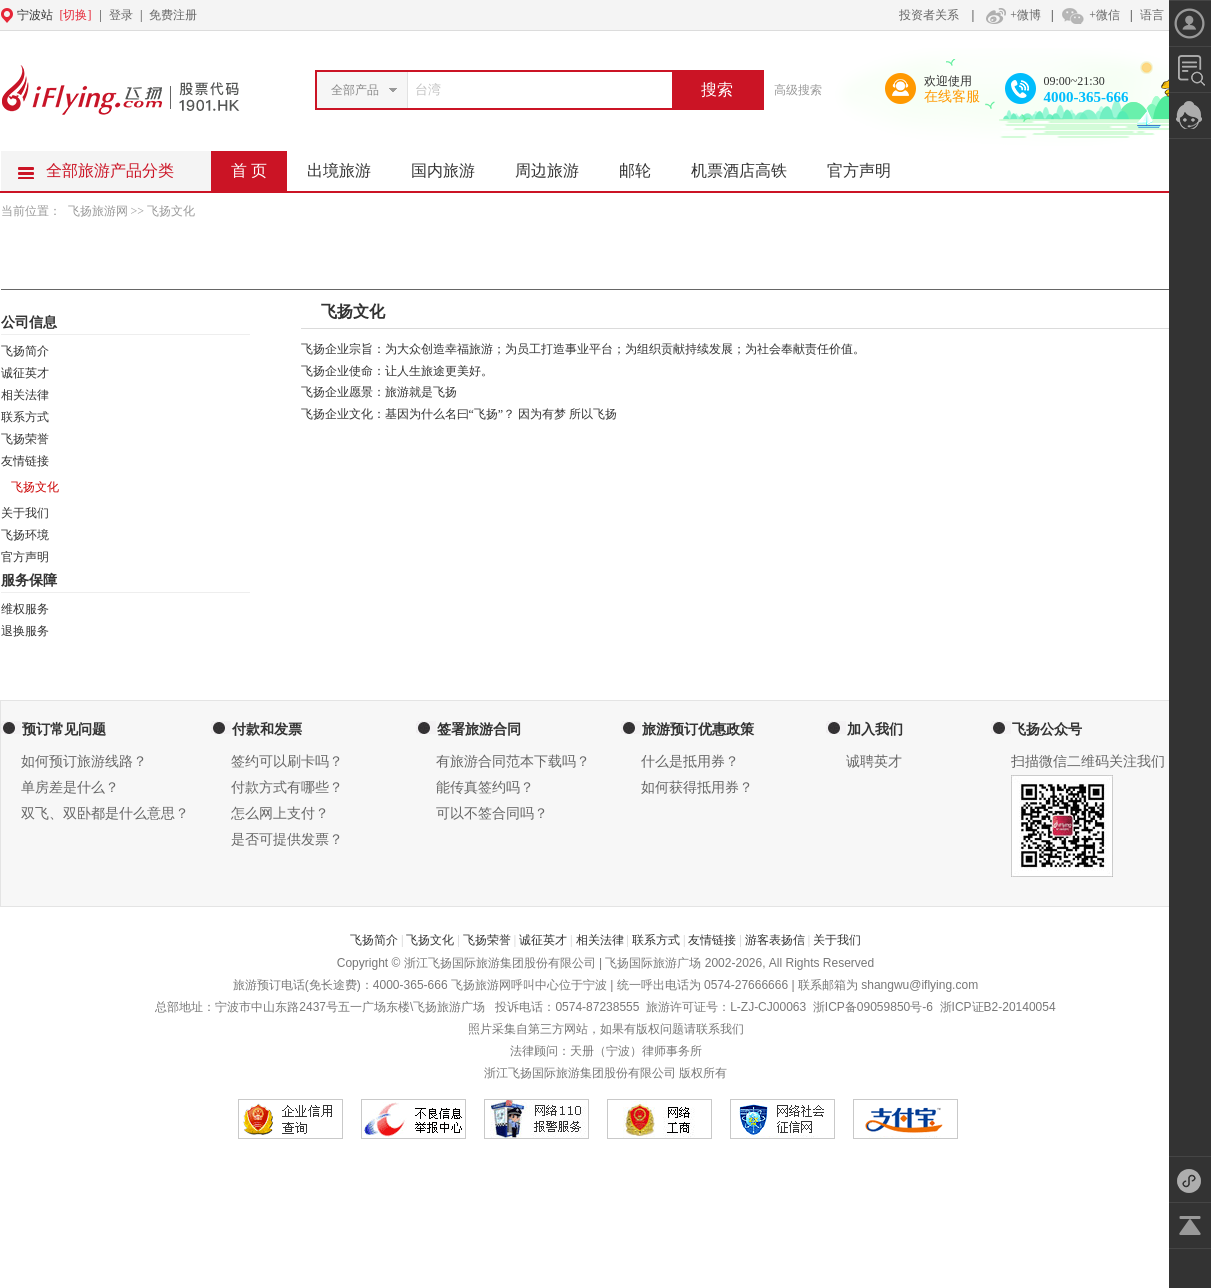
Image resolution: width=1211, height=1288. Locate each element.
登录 (121, 15)
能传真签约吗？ (485, 787)
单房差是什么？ (70, 787)
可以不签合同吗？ (492, 813)
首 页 (249, 170)
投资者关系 (929, 15)
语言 (1152, 15)
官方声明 (869, 165)
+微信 (1090, 15)
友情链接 (25, 461)
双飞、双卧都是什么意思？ (105, 813)
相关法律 (25, 395)
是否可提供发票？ (287, 839)
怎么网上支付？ (280, 813)
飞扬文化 (430, 940)
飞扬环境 (25, 535)
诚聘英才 (874, 761)
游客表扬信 (775, 940)
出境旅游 (349, 165)
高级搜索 (798, 90)
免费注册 (173, 15)
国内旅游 (453, 165)
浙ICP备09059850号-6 (873, 1007)
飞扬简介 (25, 351)
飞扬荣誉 (25, 439)
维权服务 (25, 609)
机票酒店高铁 (749, 165)
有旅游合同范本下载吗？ (513, 761)
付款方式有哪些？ (287, 787)
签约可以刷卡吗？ (287, 761)
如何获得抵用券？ (697, 787)
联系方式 (25, 417)
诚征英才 (25, 373)
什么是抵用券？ (690, 761)
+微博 (1011, 15)
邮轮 (645, 165)
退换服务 (25, 631)
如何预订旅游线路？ (84, 761)
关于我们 (25, 513)
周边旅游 (557, 165)
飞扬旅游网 (99, 211)
